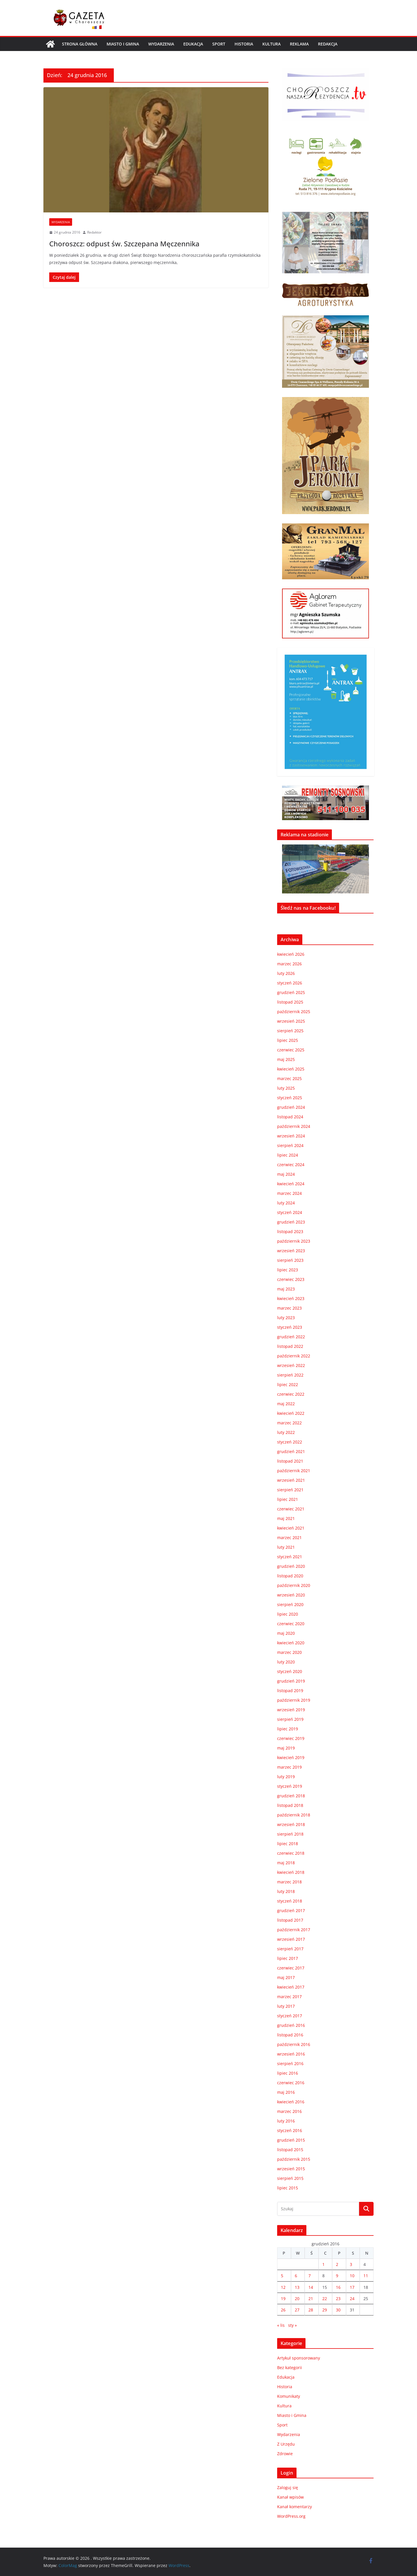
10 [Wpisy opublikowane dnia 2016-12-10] (352, 2275)
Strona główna (79, 44)
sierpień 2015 (290, 2178)
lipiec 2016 (287, 2073)
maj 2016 (286, 2092)
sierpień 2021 (290, 1489)
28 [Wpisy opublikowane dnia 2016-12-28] (310, 2310)
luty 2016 (286, 2121)
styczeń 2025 (289, 1097)
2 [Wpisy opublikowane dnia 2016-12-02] (337, 2264)
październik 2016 (293, 2044)
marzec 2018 (289, 1882)
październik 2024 (293, 1126)
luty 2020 (286, 1662)
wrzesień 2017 (291, 1939)
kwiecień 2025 (290, 1069)
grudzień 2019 (291, 1681)
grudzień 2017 (291, 1910)
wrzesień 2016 (291, 2054)
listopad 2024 (290, 1116)
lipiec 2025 (287, 1040)
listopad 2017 (290, 1920)
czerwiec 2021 (290, 1509)
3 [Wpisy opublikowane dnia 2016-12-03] (351, 2264)
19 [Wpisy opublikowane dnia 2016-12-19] (283, 2298)
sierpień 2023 (290, 1260)
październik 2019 (293, 1700)
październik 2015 (293, 2159)
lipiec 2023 (287, 1269)
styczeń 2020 (289, 1671)
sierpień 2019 (290, 1719)
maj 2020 (286, 1633)
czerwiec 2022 (290, 1394)
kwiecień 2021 (290, 1528)
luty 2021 (286, 1547)
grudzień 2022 (291, 1336)
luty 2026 (286, 973)
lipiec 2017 (287, 1958)
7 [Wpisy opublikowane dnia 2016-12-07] (309, 2275)
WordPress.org (291, 2516)
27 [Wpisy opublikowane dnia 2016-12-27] (297, 2310)
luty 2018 (286, 1891)
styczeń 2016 (289, 2130)
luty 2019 (286, 1776)
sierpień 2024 (290, 1145)
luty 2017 (286, 2006)
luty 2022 (286, 1432)
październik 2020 (293, 1585)
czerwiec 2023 (290, 1279)
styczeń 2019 (289, 1786)
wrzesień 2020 (291, 1595)
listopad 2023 (290, 1231)
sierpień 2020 (290, 1604)
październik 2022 (293, 1356)
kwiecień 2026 (290, 954)
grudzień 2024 (291, 1107)
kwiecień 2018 (290, 1872)
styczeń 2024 (289, 1212)
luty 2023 (286, 1317)
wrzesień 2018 (291, 1824)
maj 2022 (286, 1403)
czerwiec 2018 (290, 1853)
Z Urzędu (286, 2444)
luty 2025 (286, 1088)
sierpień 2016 (290, 2063)
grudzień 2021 (291, 1451)
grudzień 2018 (291, 1795)
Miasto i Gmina (123, 44)
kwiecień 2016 (290, 2102)
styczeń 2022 (289, 1442)
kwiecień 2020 (290, 1642)
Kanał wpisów (290, 2497)
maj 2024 (286, 1174)
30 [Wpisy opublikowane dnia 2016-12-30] (338, 2310)
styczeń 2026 (289, 983)
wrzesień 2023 (291, 1250)
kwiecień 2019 (290, 1757)
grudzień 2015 (291, 2140)
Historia (244, 44)
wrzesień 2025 (291, 1021)
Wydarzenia (161, 44)
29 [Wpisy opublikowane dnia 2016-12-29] (324, 2310)
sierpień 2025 (290, 1030)
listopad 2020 (290, 1576)
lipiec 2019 (287, 1729)
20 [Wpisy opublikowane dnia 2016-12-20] (297, 2298)
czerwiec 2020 (290, 1623)
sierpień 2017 (290, 1948)
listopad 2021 (290, 1461)
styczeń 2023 (289, 1327)
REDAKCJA (327, 44)
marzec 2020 (289, 1652)
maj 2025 (286, 1059)
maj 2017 (286, 1977)
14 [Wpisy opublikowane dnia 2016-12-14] (310, 2287)
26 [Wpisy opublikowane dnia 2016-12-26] (283, 2310)
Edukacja (193, 44)
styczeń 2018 (289, 1901)
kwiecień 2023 (290, 1298)
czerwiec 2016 (290, 2082)
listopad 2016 (290, 2035)
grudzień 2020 (291, 1566)
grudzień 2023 (291, 1222)
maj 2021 (286, 1518)
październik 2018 (293, 1815)
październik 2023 (293, 1241)
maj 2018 (286, 1862)
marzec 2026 (289, 963)
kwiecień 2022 (290, 1413)
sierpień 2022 (290, 1375)
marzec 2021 (289, 1537)
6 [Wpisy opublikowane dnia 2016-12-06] (296, 2275)
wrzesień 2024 (291, 1136)
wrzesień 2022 (291, 1365)
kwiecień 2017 (290, 1987)
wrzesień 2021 (291, 1480)
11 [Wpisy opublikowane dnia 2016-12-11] (365, 2275)
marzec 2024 (289, 1193)
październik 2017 (293, 1929)
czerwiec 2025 (290, 1050)
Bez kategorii (289, 2367)
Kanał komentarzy (294, 2506)
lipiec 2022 (287, 1384)
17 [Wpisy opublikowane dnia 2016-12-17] (352, 2287)
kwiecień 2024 (290, 1183)
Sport (218, 44)
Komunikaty (288, 2396)
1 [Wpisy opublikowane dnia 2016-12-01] (323, 2264)
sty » (292, 2325)
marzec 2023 (289, 1308)
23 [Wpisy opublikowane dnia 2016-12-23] (338, 2298)
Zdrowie (285, 2453)
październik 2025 (293, 1011)
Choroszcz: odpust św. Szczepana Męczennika (124, 243)
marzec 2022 (289, 1423)
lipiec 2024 (287, 1155)
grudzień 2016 (291, 2025)
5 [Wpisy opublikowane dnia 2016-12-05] (282, 2275)
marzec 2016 (289, 2111)
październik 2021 (293, 1470)
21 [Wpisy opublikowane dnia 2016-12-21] (310, 2298)
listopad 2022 (290, 1346)
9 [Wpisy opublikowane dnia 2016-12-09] (337, 2275)
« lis (281, 2325)
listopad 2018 (290, 1805)
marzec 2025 (289, 1078)
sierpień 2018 (290, 1834)
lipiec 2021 (287, 1499)
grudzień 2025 (291, 992)
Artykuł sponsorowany (298, 2358)
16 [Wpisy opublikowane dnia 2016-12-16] (338, 2287)
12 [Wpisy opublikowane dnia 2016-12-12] (283, 2287)
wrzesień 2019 (291, 1709)
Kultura (271, 44)
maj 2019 (286, 1748)
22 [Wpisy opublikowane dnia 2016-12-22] (324, 2298)
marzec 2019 (289, 1767)
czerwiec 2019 (290, 1738)
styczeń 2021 (289, 1556)
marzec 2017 (289, 1996)
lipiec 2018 (287, 1843)
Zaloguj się (287, 2487)
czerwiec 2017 (290, 1968)
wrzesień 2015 (291, 2168)
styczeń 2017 (289, 2015)
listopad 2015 (290, 2149)
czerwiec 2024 (290, 1164)
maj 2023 (286, 1289)
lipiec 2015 (287, 2188)
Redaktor (94, 232)
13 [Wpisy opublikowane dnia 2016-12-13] (297, 2287)
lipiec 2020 (287, 1614)
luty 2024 (286, 1203)
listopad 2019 (290, 1690)
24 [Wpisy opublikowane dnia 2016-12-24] (352, 2298)
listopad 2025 (290, 1002)
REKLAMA (299, 44)
